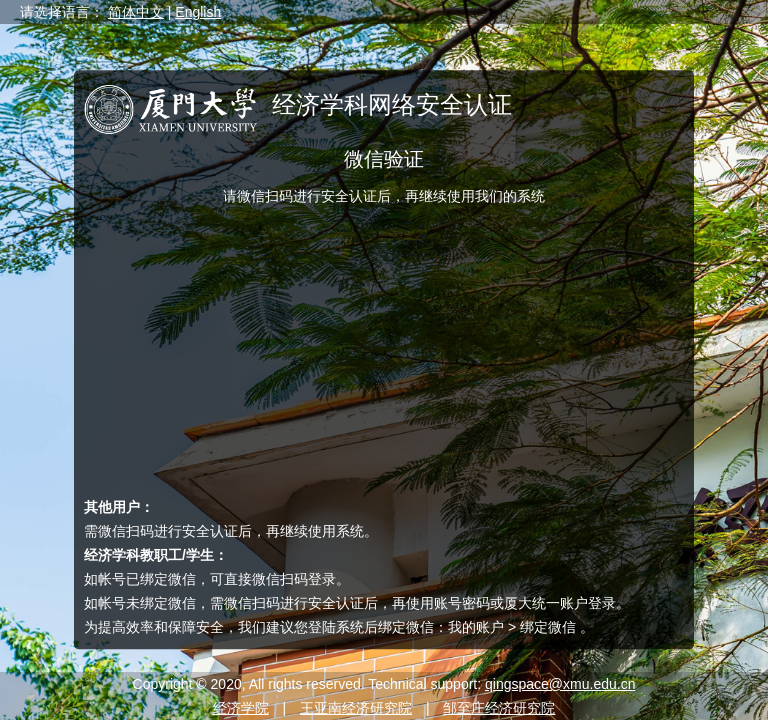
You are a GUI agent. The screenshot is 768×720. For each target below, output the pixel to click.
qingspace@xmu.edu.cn (560, 684)
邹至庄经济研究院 (499, 708)
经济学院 (241, 708)
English (198, 12)
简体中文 (136, 12)
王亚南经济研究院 (356, 708)
